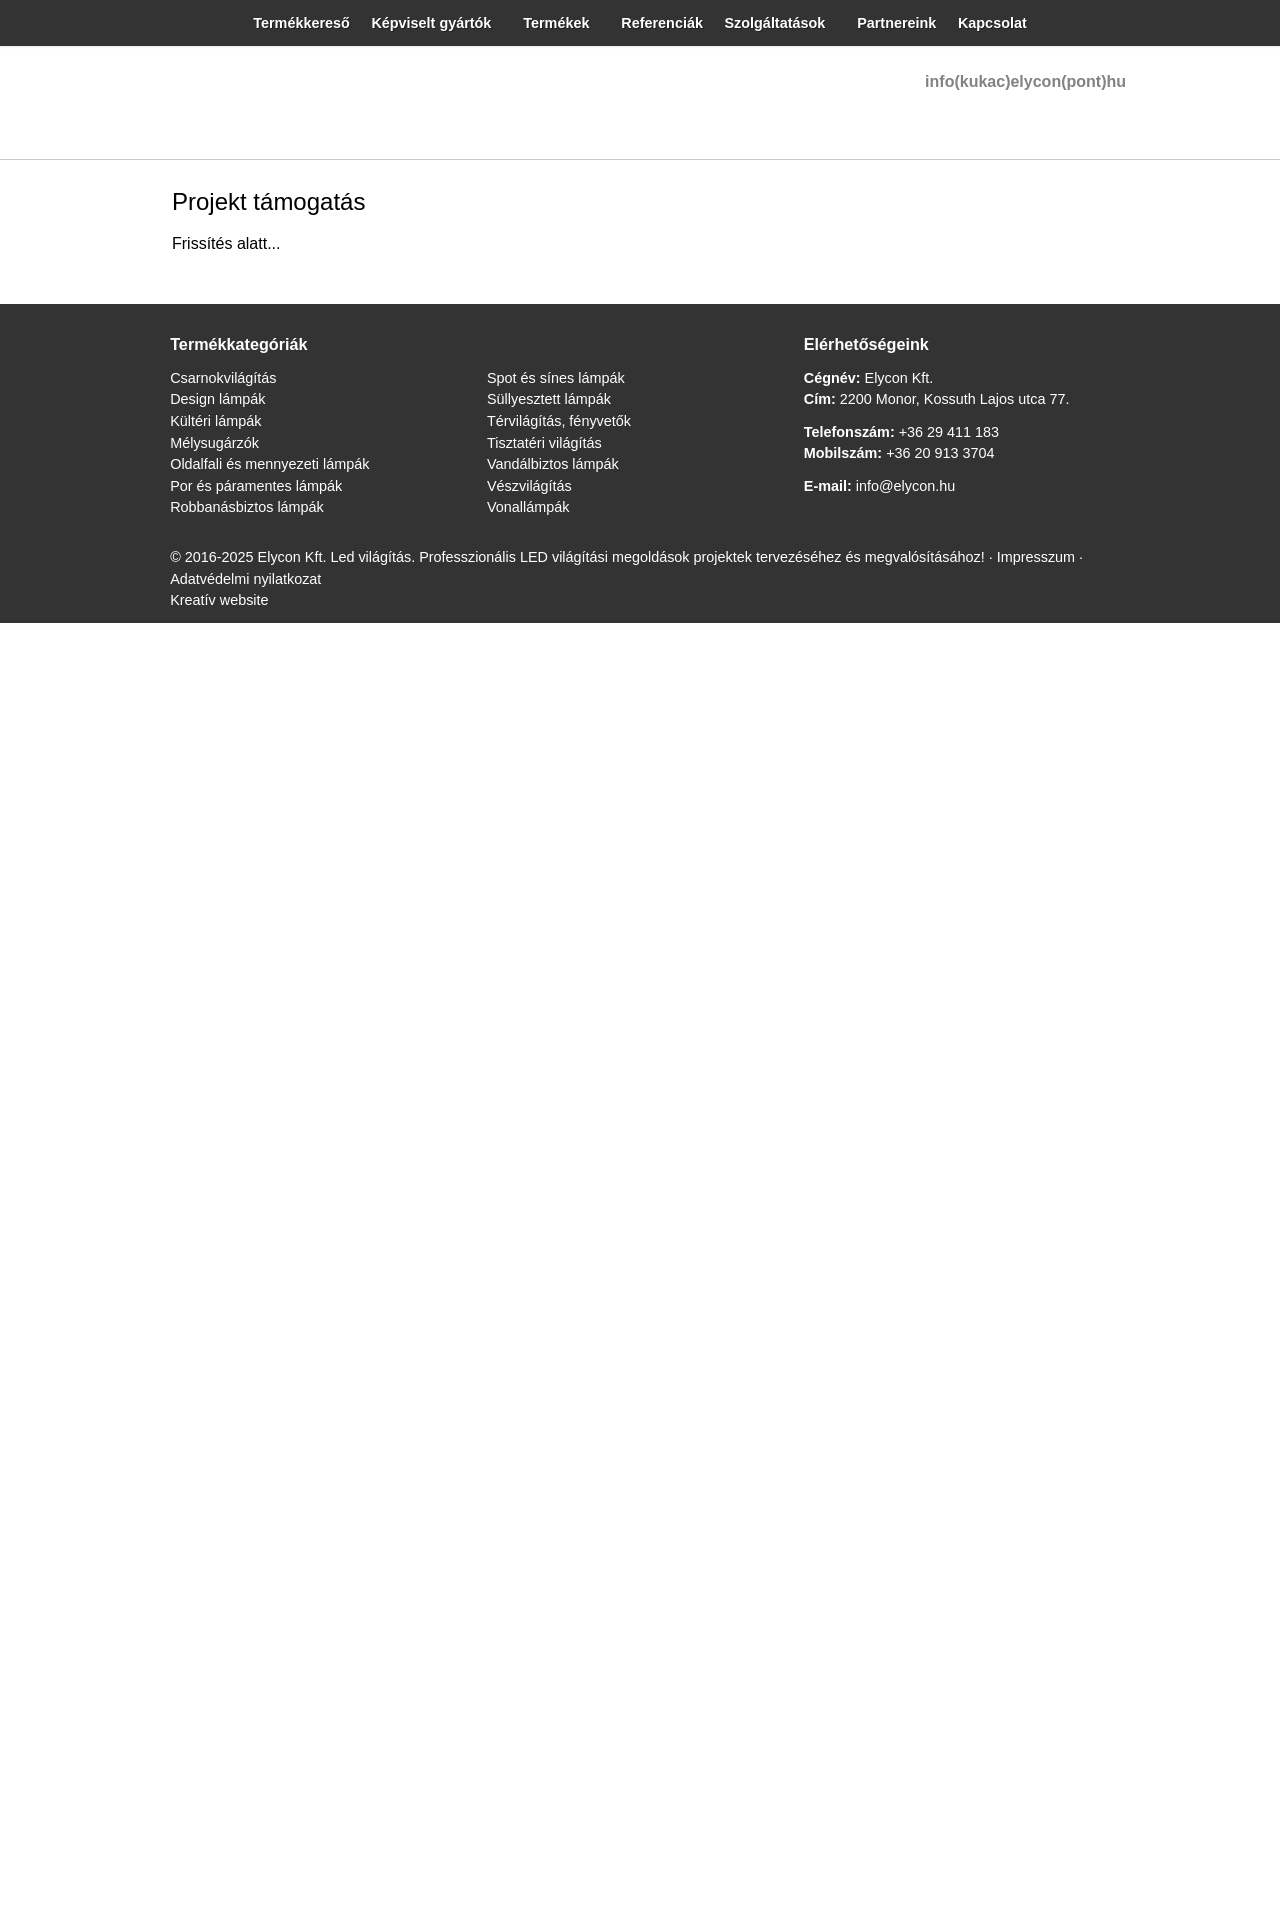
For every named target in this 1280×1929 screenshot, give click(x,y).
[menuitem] (145, 422)
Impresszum (877, 1147)
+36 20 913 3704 (147, 1257)
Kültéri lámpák (56, 1106)
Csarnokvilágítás (62, 1070)
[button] (80, 530)
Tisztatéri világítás (67, 1222)
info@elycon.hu (59, 425)
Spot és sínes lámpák (75, 1168)
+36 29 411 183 (152, 1239)
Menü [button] (66, 316)
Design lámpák (56, 1088)
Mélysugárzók (54, 1124)
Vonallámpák (50, 1276)
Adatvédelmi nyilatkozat (998, 1147)
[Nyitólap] (498, 831)
